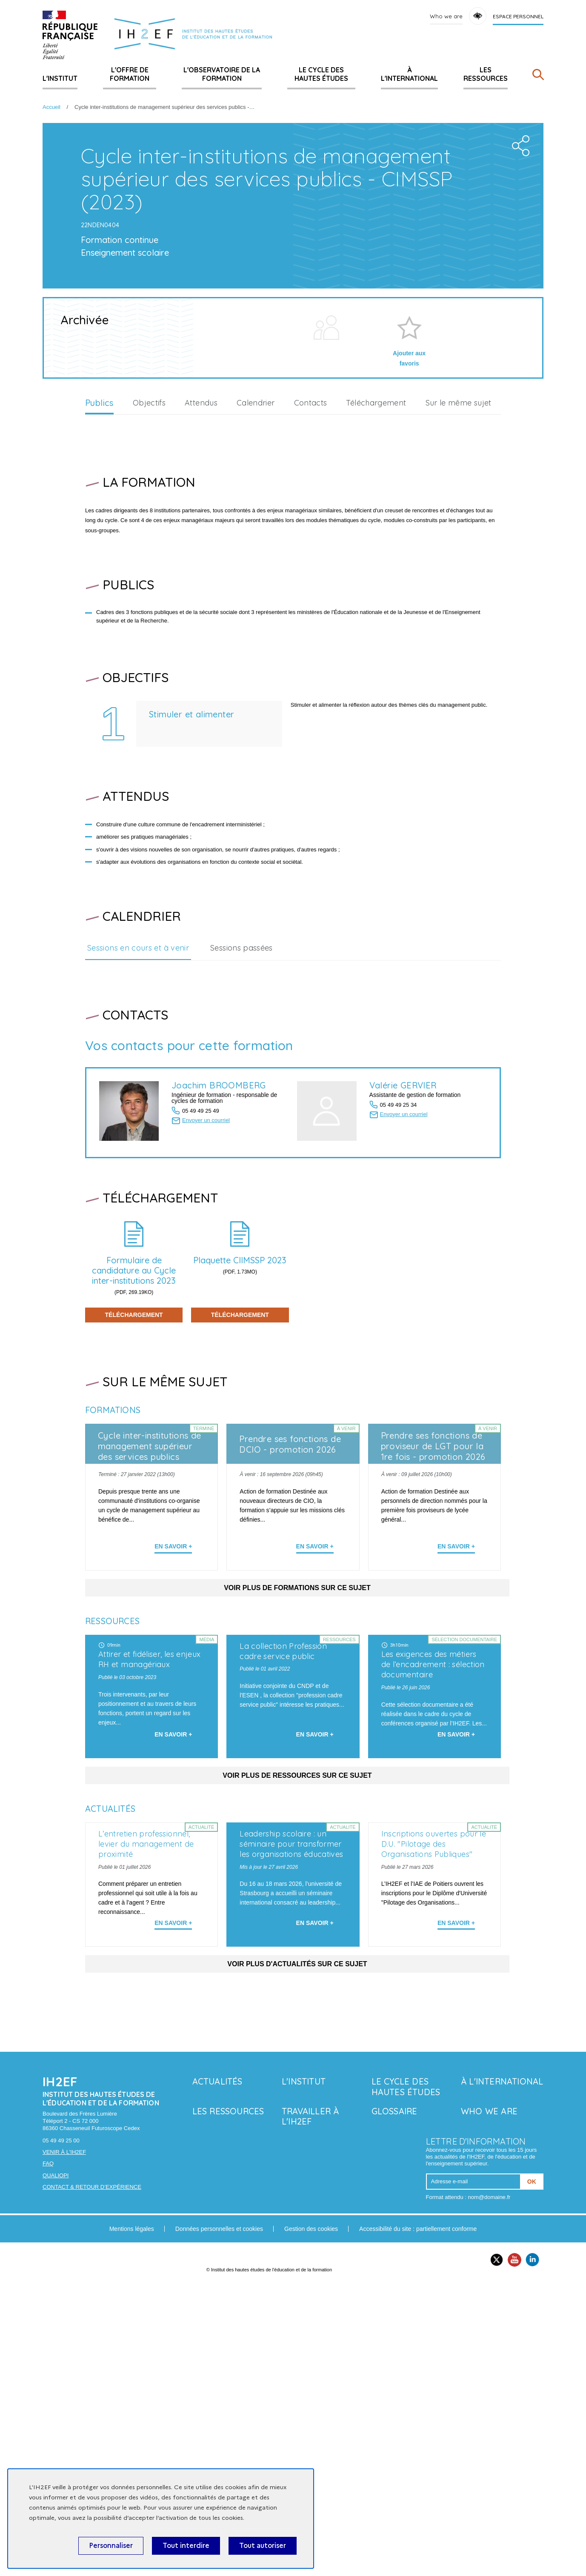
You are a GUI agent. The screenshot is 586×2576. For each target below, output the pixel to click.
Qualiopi (56, 2465)
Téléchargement (376, 544)
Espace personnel (518, 16)
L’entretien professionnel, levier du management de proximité (146, 2134)
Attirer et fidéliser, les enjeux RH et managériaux (149, 1875)
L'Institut (60, 78)
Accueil (51, 107)
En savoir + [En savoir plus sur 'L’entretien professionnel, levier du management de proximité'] (173, 2212)
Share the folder (517, 284)
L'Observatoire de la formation (221, 74)
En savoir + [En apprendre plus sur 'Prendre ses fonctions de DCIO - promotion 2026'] (315, 1687)
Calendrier (256, 544)
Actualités (217, 2371)
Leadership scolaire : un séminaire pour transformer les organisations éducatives (291, 2134)
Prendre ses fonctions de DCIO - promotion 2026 (290, 1585)
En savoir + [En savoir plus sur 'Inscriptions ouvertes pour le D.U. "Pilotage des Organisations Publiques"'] (456, 2212)
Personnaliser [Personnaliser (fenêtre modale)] (111, 2546)
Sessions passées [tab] (241, 1089)
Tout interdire (186, 2546)
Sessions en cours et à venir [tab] (138, 1089)
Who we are (446, 16)
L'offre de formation (129, 74)
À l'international (409, 74)
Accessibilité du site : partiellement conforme (418, 2519)
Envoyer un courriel (206, 1261)
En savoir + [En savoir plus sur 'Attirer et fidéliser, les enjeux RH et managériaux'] (173, 1949)
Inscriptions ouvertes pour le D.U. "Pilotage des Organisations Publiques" (433, 2134)
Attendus (201, 544)
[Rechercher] (537, 76)
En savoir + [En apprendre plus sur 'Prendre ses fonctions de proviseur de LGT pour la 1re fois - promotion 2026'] (456, 1687)
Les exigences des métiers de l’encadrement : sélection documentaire (433, 1843)
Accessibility (477, 16)
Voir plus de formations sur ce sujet (297, 1728)
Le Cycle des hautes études (321, 74)
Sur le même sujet (459, 544)
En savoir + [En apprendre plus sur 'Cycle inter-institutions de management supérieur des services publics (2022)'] (173, 1687)
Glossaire (394, 2401)
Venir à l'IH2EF (64, 2442)
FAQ (48, 2453)
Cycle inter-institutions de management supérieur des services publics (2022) (149, 1592)
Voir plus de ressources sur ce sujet (297, 1990)
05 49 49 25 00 (61, 2430)
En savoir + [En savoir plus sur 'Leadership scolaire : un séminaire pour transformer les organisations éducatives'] (315, 2212)
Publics (99, 544)
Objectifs (149, 544)
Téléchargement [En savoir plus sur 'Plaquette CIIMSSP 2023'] (240, 1456)
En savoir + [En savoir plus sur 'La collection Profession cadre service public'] (315, 1949)
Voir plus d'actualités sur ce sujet (297, 2253)
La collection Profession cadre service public (283, 1867)
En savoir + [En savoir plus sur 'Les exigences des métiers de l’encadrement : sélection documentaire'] (456, 1949)
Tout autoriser (262, 2546)
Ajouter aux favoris (409, 499)
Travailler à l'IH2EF (310, 2406)
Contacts (310, 544)
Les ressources (485, 74)
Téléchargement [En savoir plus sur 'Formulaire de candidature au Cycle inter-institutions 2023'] (134, 1456)
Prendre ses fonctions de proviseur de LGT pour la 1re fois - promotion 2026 (433, 1587)
